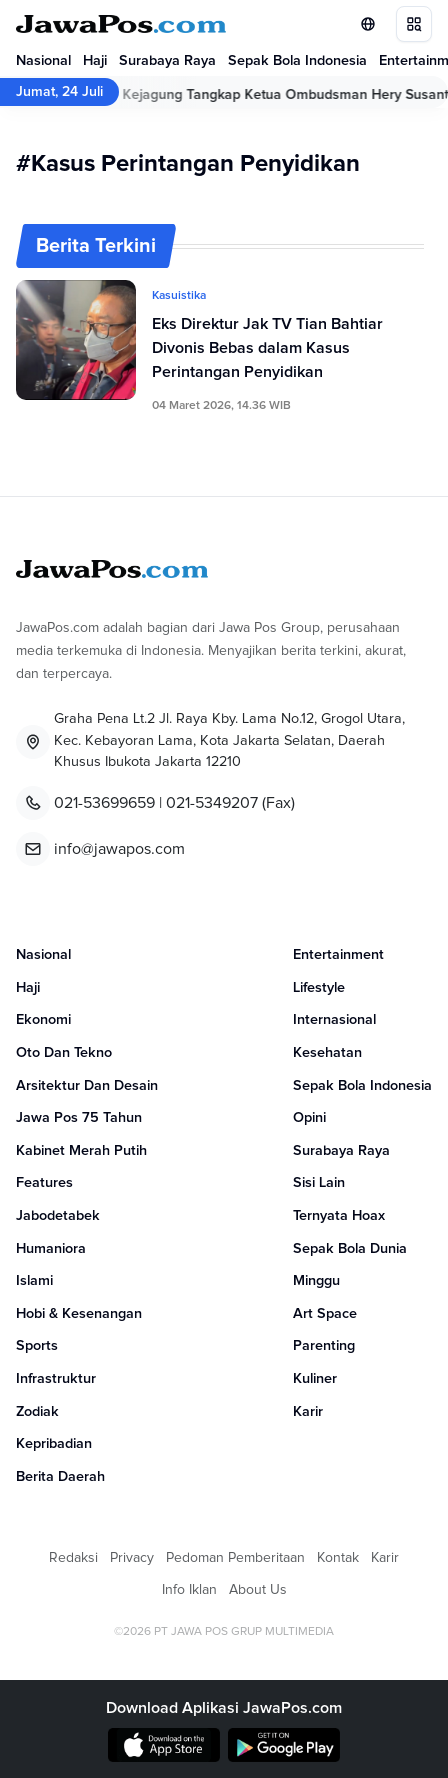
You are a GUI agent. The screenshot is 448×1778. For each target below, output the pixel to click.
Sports (37, 1346)
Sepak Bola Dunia (350, 1249)
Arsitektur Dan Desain (87, 1086)
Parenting (324, 1346)
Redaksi (73, 1558)
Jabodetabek (58, 1216)
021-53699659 (104, 803)
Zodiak (37, 1412)
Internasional (334, 1020)
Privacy (132, 1558)
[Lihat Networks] (368, 24)
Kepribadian (54, 1444)
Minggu (316, 1281)
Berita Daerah (60, 1477)
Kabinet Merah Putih (81, 1151)
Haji (95, 61)
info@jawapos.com (119, 849)
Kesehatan (327, 1053)
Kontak (338, 1558)
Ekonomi (43, 1020)
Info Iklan (189, 1590)
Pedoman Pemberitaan (235, 1558)
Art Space (325, 1314)
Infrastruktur (56, 1379)
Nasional (43, 61)
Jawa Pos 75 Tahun (79, 1118)
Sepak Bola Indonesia (297, 61)
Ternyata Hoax (339, 1216)
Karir (308, 1412)
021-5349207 (212, 803)
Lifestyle (319, 988)
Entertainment (338, 955)
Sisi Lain (319, 1183)
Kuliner (315, 1379)
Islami (34, 1281)
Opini (309, 1118)
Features (44, 1183)
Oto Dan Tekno (64, 1053)
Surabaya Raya (167, 61)
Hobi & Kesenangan (79, 1314)
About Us (258, 1590)
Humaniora (51, 1249)
